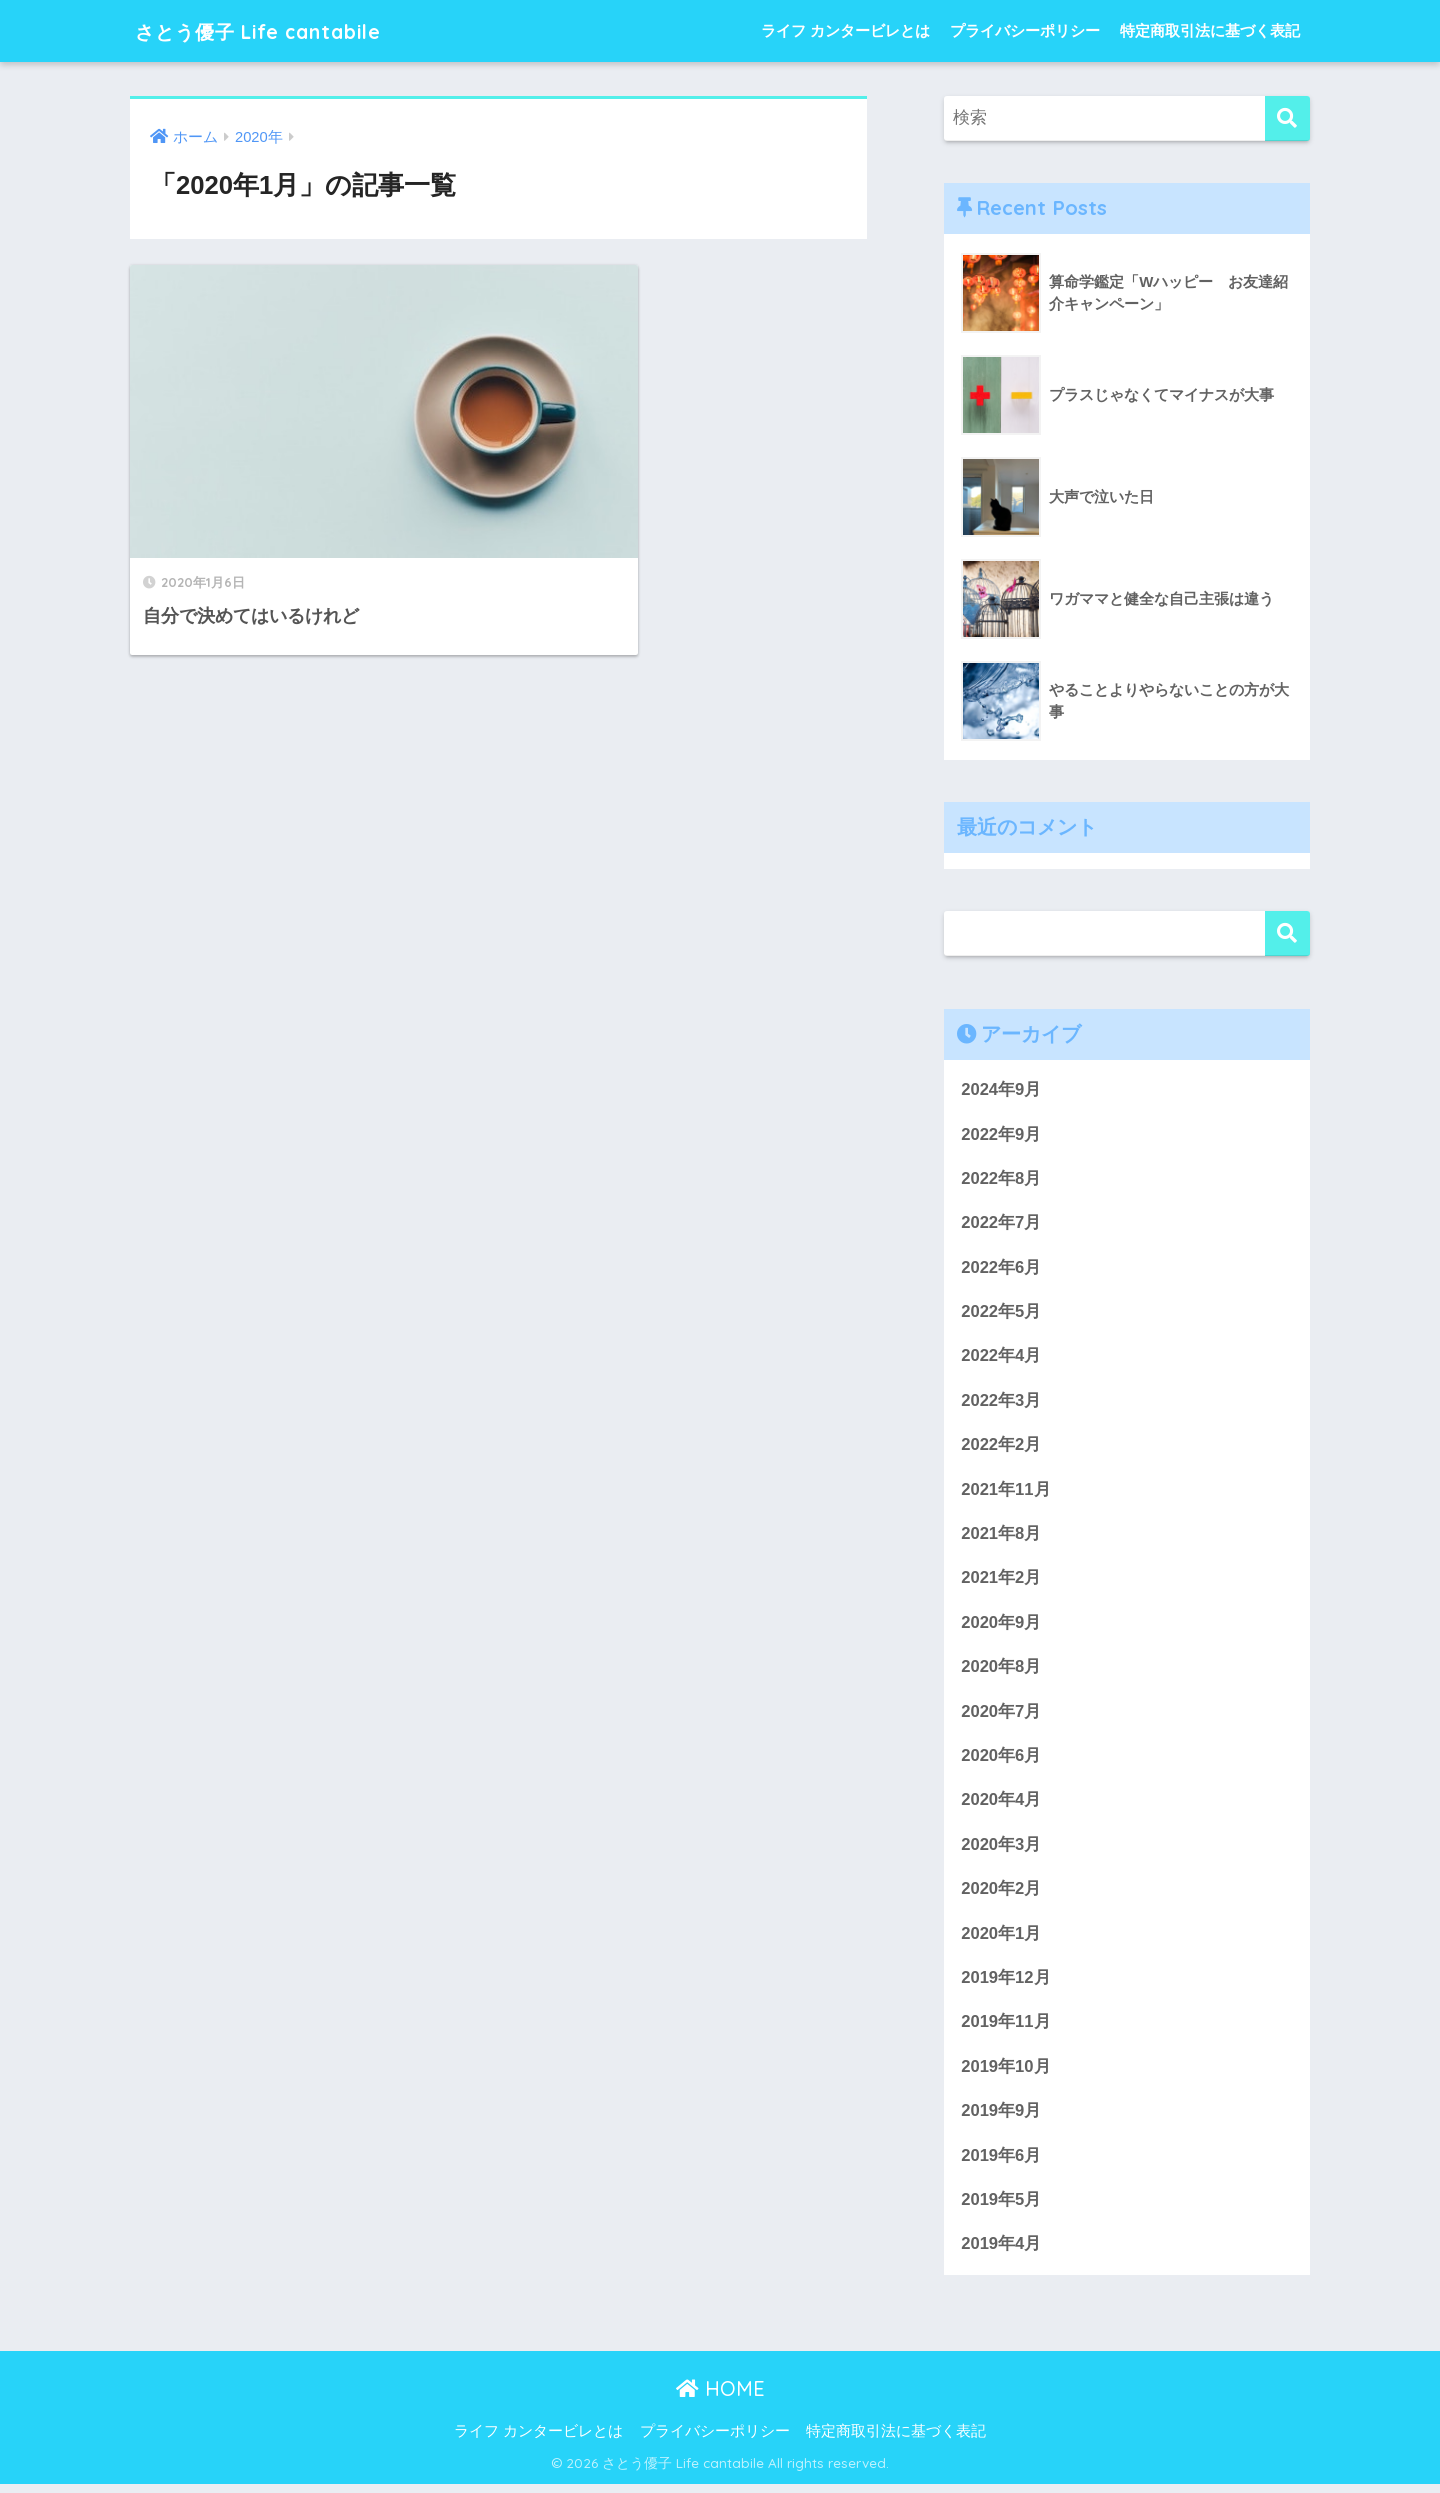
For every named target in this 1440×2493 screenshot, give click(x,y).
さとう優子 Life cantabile (281, 30)
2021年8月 (1001, 1536)
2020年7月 (1001, 1715)
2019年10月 (1006, 2073)
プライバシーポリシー (1025, 30)
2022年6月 (1001, 1268)
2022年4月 (1001, 1357)
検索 (1287, 933)
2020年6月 (1001, 1760)
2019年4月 (1001, 2252)
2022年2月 (1001, 1447)
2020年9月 (1001, 1626)
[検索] (1287, 118)
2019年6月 (1001, 2162)
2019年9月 (1001, 2117)
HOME (720, 2396)
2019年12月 (1006, 1983)
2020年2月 (1001, 1894)
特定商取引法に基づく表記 (1210, 30)
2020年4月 (1001, 1805)
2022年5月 (1001, 1313)
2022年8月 (1001, 1179)
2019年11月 (1006, 2028)
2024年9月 (1001, 1089)
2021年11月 (1006, 1492)
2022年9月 (1001, 1134)
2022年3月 (1001, 1402)
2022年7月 (1001, 1223)
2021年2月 (1001, 1581)
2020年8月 (1001, 1670)
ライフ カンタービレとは (845, 30)
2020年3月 (1001, 1849)
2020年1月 (1001, 1939)
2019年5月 (1001, 2207)
